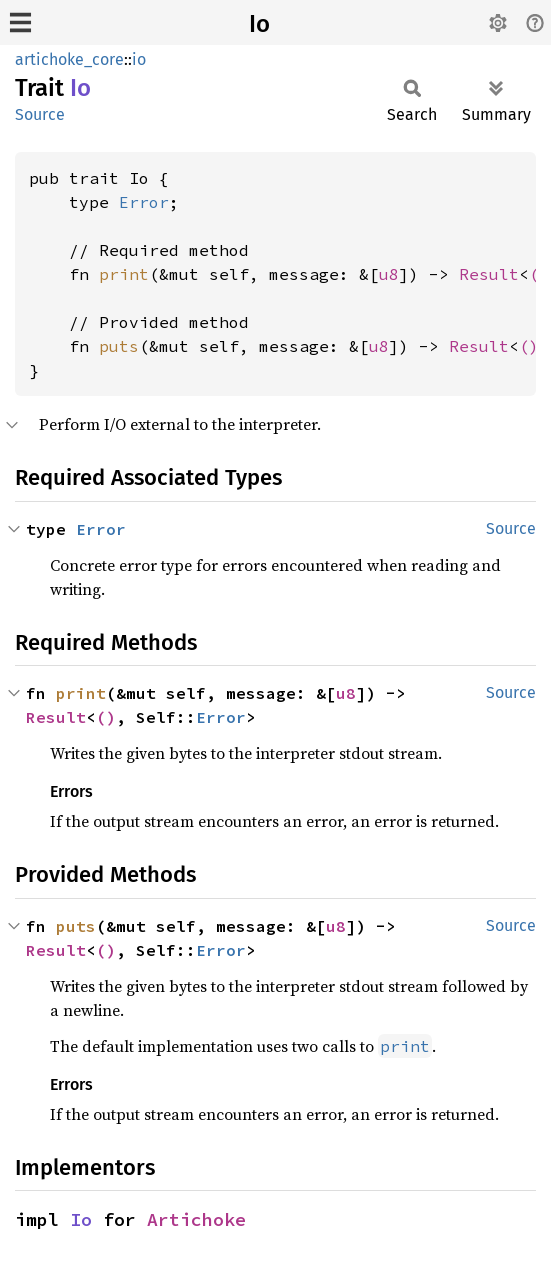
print (124, 274)
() (529, 346)
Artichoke (196, 1219)
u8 (389, 274)
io (139, 59)
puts (119, 346)
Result (489, 274)
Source (40, 114)
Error (144, 202)
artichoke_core (69, 59)
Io (259, 24)
